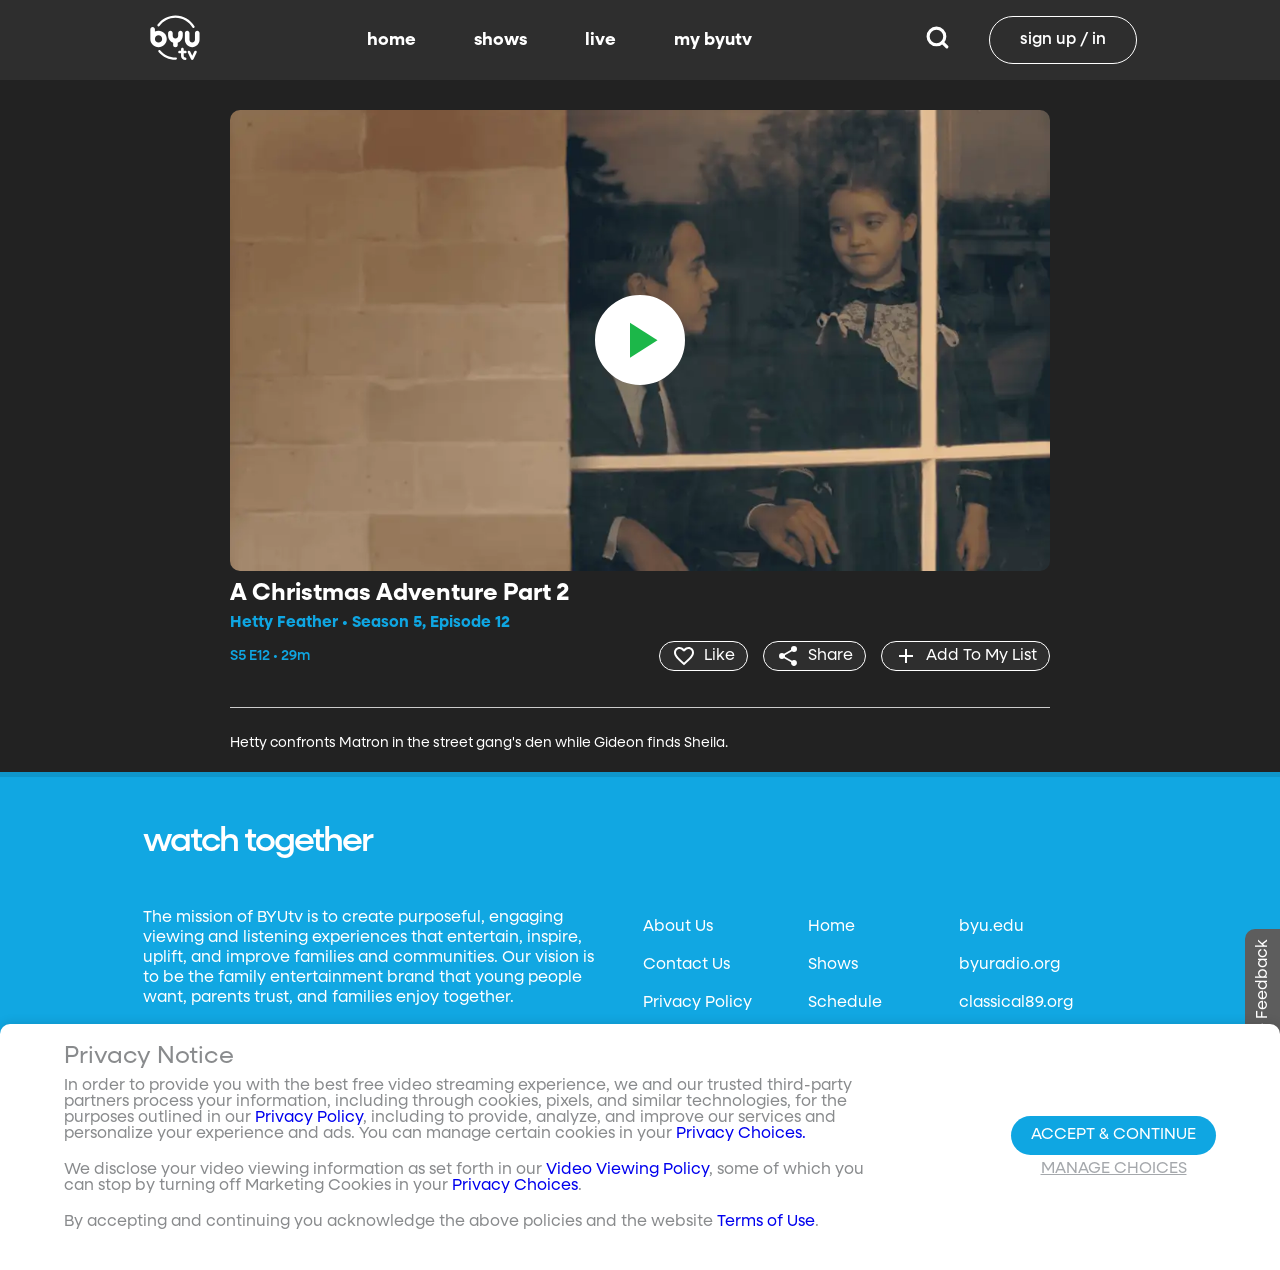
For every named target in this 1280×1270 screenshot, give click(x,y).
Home (831, 927)
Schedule (845, 1003)
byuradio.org (1009, 965)
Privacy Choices (515, 1186)
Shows (833, 965)
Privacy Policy (697, 1003)
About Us (678, 927)
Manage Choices (1114, 1169)
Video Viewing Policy (627, 1170)
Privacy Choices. (741, 1134)
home (391, 40)
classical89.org (1016, 1003)
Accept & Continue (1113, 1135)
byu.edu (991, 927)
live (600, 40)
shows (500, 40)
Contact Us (686, 965)
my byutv (713, 40)
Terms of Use (766, 1222)
